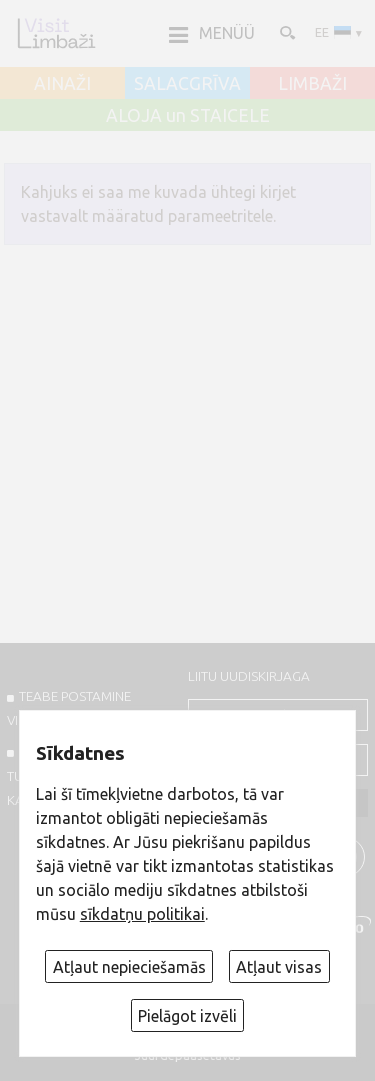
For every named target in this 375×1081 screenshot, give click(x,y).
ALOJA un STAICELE (188, 116)
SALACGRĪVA (187, 84)
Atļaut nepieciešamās (129, 967)
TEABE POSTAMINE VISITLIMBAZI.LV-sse (69, 708)
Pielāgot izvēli (187, 1016)
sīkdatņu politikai (142, 914)
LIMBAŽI (312, 84)
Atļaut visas (279, 967)
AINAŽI (62, 84)
